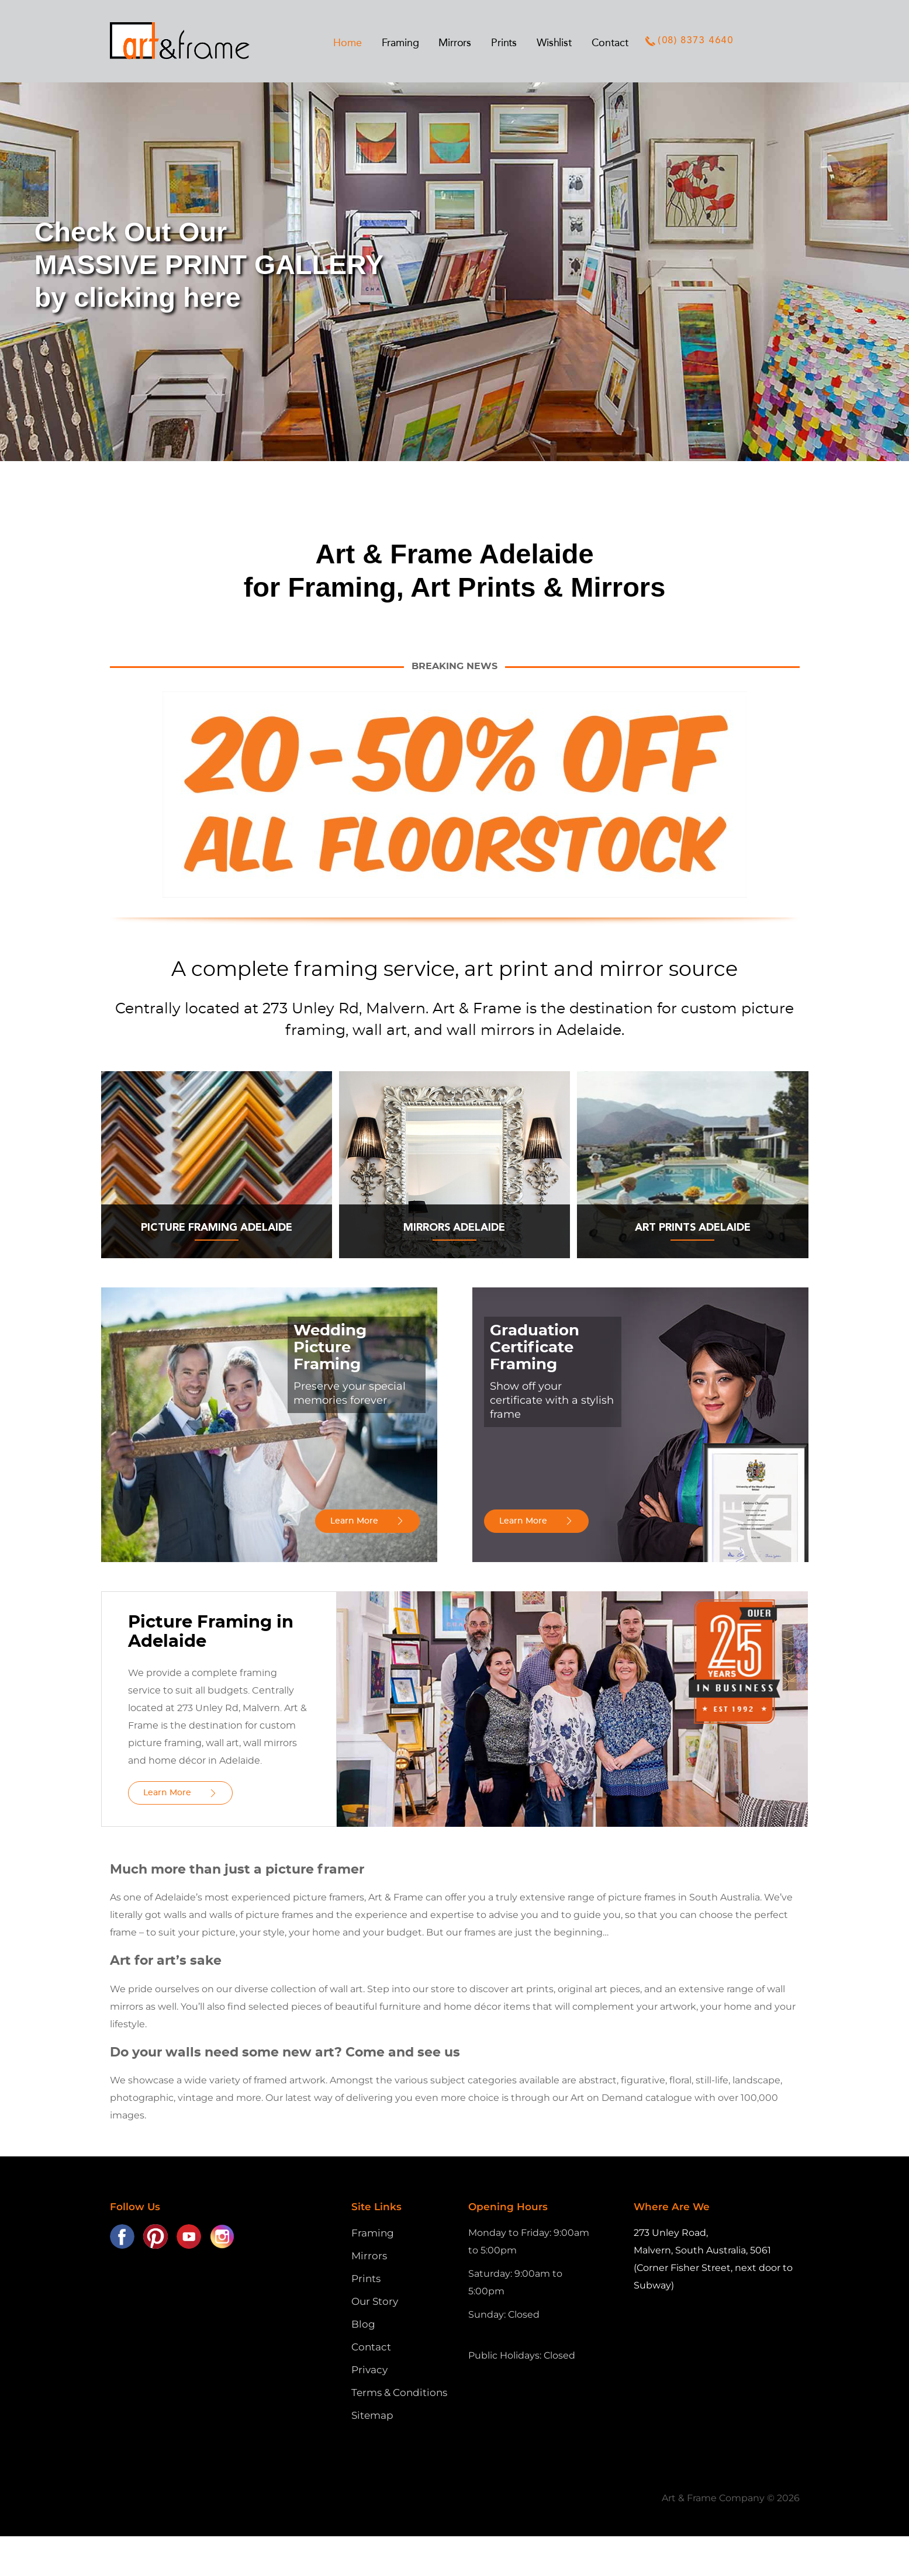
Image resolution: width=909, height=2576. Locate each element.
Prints (366, 2278)
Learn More (354, 1521)
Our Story (374, 2301)
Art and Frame (192, 41)
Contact (371, 2347)
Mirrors (369, 2256)
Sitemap (372, 2415)
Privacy (369, 2370)
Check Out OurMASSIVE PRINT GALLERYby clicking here (208, 265)
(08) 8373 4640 (689, 41)
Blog (363, 2324)
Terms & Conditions (399, 2392)
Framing (372, 2233)
